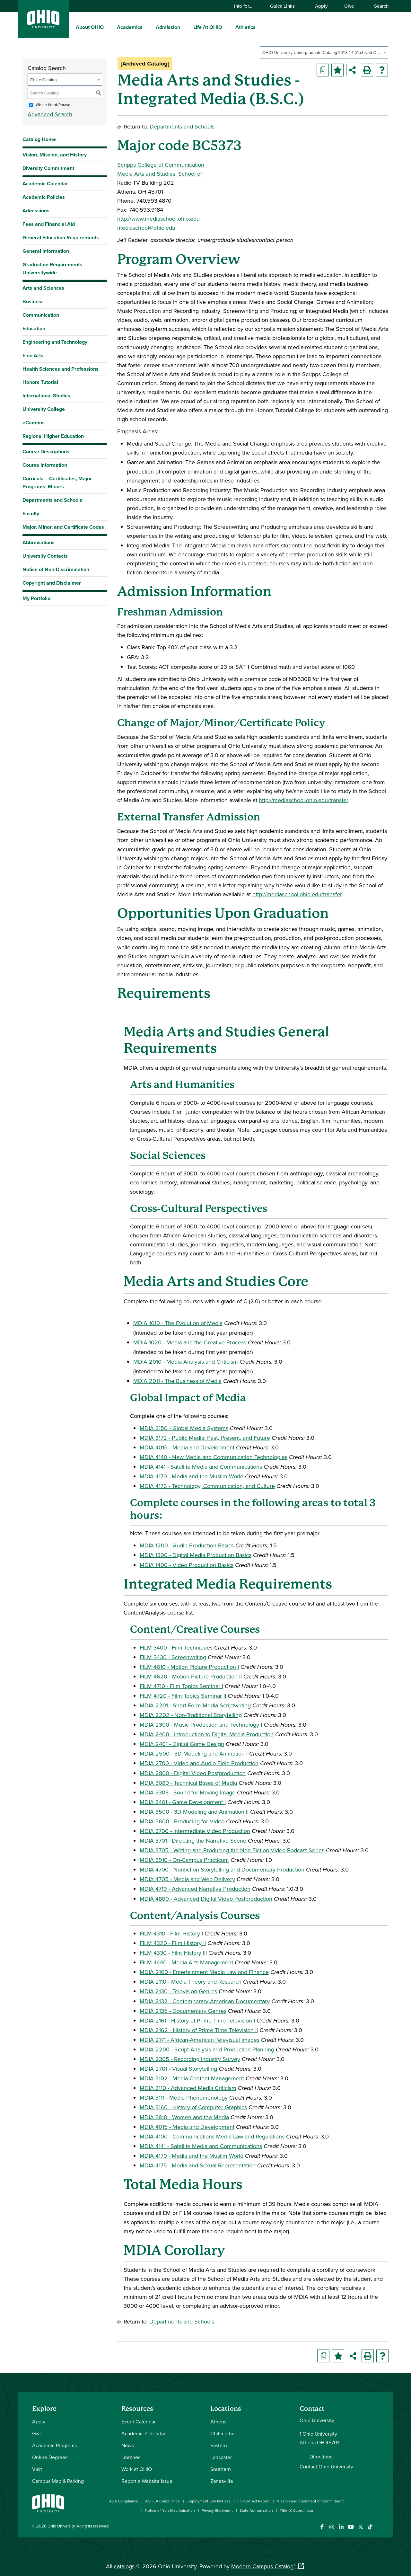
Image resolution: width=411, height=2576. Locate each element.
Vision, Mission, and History (54, 154)
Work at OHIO (136, 2469)
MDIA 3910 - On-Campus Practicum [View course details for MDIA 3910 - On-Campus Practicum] (184, 1860)
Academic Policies (43, 197)
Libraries (130, 2457)
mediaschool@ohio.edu (146, 228)
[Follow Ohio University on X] (360, 2527)
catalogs (124, 2566)
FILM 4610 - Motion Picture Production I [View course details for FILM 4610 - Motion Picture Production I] (189, 1667)
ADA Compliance (123, 2501)
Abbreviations (38, 542)
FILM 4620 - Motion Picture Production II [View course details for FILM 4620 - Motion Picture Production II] (191, 1676)
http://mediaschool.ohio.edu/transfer (303, 800)
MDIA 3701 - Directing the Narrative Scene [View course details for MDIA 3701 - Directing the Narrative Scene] (193, 1841)
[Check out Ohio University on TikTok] (370, 2527)
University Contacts (45, 556)
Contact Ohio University (326, 2466)
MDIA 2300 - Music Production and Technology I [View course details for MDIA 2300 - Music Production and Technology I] (201, 1725)
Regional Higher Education (53, 436)
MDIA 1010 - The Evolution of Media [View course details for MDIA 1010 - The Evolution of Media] (178, 1323)
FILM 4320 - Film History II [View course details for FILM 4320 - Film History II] (173, 1943)
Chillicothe (222, 2433)
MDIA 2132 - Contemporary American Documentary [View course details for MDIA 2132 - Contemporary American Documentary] (205, 2001)
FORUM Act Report (253, 2501)
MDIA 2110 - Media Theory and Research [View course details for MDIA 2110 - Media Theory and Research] (190, 1982)
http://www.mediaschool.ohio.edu (158, 219)
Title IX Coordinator (296, 2510)
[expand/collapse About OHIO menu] (108, 27)
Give (349, 6)
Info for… (246, 6)
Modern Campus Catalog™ (263, 2566)
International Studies (46, 395)
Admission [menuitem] (168, 27)
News (127, 2445)
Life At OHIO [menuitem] (207, 27)
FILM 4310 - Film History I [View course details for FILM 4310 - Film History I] (171, 1933)
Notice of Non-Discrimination (55, 569)
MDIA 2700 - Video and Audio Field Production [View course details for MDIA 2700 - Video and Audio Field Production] (199, 1763)
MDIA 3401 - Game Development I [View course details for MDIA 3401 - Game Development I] (183, 1802)
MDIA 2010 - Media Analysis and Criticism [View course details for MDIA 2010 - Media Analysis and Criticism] (185, 1362)
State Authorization (256, 2510)
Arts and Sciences (43, 288)
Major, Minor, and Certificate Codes (63, 527)
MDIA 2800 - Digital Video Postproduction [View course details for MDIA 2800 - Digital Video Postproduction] (193, 1773)
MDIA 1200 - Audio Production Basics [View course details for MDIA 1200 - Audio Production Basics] (187, 1545)
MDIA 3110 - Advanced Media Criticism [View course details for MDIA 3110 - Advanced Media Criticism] (188, 2088)
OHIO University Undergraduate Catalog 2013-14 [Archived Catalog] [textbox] (321, 52)
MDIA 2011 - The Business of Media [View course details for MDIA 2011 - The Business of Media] (177, 1381)
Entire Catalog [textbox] (43, 79)
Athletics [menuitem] (245, 27)
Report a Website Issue (146, 2480)
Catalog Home (39, 139)
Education (33, 328)
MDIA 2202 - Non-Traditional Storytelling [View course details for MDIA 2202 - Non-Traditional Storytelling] (191, 1715)
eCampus (33, 422)
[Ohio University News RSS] (380, 2527)
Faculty (30, 513)
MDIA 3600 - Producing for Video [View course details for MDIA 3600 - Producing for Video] (182, 1821)
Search (378, 6)
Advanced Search (50, 114)
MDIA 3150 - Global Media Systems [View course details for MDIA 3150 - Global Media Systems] (184, 1428)
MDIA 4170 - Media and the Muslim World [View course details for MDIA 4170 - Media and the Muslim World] (191, 1476)
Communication (40, 315)
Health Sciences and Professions (60, 369)
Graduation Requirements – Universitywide (54, 268)
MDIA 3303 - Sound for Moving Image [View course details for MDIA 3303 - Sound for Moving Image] (187, 1792)
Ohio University (61, 2526)
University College (43, 409)
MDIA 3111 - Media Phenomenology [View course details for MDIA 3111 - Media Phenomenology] (184, 2098)
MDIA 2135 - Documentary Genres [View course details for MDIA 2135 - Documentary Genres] (183, 2011)
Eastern (218, 2445)
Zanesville (221, 2480)
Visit (37, 2469)
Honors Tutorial (40, 382)
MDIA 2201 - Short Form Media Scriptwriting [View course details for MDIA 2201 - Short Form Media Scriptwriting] (195, 1705)
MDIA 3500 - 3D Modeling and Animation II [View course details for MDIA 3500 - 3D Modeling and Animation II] (194, 1812)
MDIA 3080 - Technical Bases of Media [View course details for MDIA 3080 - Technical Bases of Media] (188, 1783)
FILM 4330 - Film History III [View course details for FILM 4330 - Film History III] (173, 1953)
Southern (220, 2469)
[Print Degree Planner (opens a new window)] (323, 70)
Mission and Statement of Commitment (310, 2501)
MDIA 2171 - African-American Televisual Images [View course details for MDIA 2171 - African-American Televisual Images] (199, 2040)
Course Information (44, 465)
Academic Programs (54, 2445)
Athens (218, 2421)
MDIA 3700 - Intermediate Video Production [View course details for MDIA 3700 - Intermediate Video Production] (195, 1831)
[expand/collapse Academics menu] (147, 27)
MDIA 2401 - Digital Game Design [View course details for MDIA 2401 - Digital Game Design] (182, 1744)
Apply (321, 6)
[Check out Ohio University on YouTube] (351, 2527)
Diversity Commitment (48, 168)
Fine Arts (32, 355)
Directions (321, 2456)
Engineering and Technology (54, 342)
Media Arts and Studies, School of (159, 174)
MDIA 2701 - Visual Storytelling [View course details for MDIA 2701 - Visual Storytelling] (178, 2069)
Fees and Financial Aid (48, 224)
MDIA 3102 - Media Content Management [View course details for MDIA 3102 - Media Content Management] (192, 2078)
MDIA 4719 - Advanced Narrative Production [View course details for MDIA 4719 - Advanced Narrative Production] (195, 1889)
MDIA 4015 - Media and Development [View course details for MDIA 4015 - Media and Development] (187, 1447)
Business (33, 301)
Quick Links (285, 6)
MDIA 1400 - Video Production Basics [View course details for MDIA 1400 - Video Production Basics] (186, 1565)
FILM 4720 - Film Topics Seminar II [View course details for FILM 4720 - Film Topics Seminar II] (183, 1696)
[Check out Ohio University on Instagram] (332, 2527)
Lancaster (221, 2457)
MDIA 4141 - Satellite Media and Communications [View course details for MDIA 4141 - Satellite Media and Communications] (201, 1467)
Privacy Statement (217, 2510)
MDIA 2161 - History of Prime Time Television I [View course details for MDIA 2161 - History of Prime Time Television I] (197, 2020)
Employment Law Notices (209, 2501)
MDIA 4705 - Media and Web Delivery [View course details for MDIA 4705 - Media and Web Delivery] (187, 1879)
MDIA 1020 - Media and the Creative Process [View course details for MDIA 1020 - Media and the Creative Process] (189, 1342)
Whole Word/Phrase (53, 104)
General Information (45, 251)
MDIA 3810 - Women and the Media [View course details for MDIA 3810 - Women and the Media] (184, 2117)
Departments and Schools (52, 500)
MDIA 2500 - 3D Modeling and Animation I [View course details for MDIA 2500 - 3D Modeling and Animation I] (194, 1753)
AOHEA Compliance (162, 2501)
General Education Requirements (60, 237)
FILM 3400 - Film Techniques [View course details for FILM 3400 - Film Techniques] (176, 1647)
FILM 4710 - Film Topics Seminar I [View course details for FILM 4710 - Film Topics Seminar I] (181, 1686)
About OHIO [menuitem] (90, 27)
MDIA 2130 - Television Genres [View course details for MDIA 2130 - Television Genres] (178, 1991)
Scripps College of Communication (160, 165)
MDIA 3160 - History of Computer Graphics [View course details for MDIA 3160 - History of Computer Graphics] (193, 2107)
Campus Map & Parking (58, 2480)
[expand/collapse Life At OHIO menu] (227, 27)
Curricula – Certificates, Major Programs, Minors (57, 482)
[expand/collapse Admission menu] (184, 27)
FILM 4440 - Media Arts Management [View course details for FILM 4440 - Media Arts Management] (186, 1962)
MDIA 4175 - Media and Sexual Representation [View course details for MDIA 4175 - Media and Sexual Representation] (198, 2165)
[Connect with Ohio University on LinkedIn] (341, 2527)
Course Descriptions (45, 451)
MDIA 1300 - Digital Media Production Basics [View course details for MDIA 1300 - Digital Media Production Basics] (195, 1555)
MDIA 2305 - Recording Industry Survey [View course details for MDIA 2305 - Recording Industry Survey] (190, 2059)
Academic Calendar (45, 183)
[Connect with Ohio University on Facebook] (322, 2527)
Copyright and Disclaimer (51, 583)
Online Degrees (49, 2457)
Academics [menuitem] (130, 27)
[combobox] (324, 52)
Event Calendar (138, 2421)
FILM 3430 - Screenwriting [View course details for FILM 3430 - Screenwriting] (173, 1657)
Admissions (35, 210)
